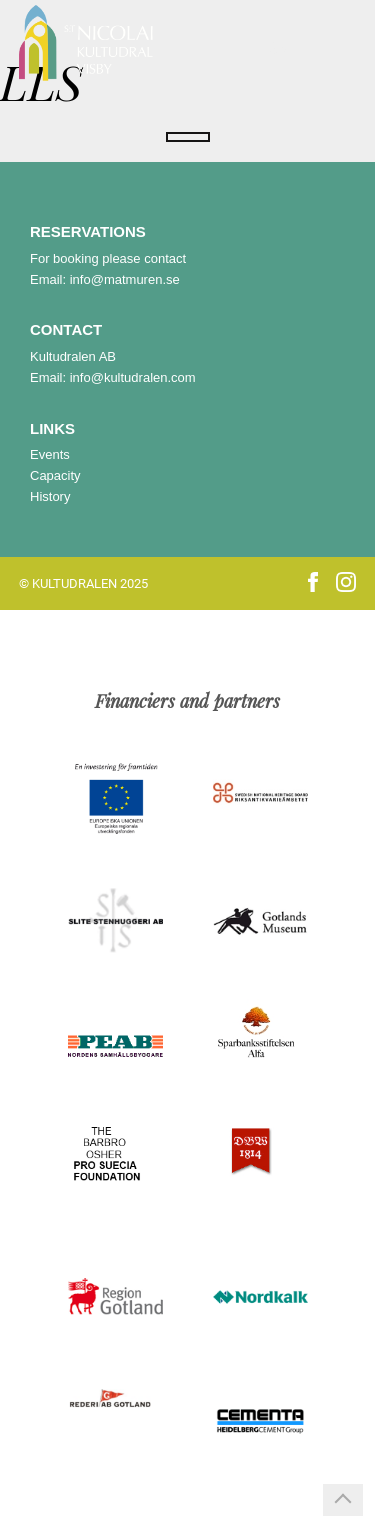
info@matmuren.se (125, 279)
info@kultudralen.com (133, 377)
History (50, 496)
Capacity (55, 475)
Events (50, 454)
